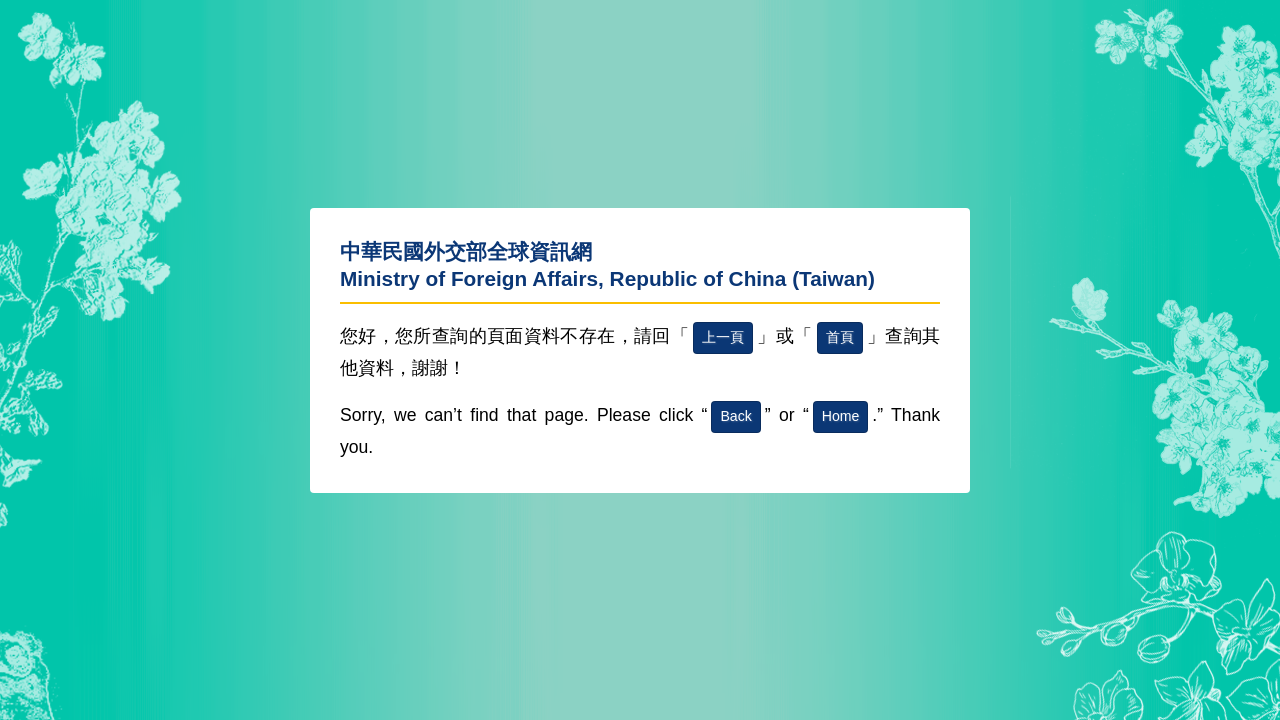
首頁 (840, 337)
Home (841, 416)
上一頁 (723, 337)
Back (735, 416)
